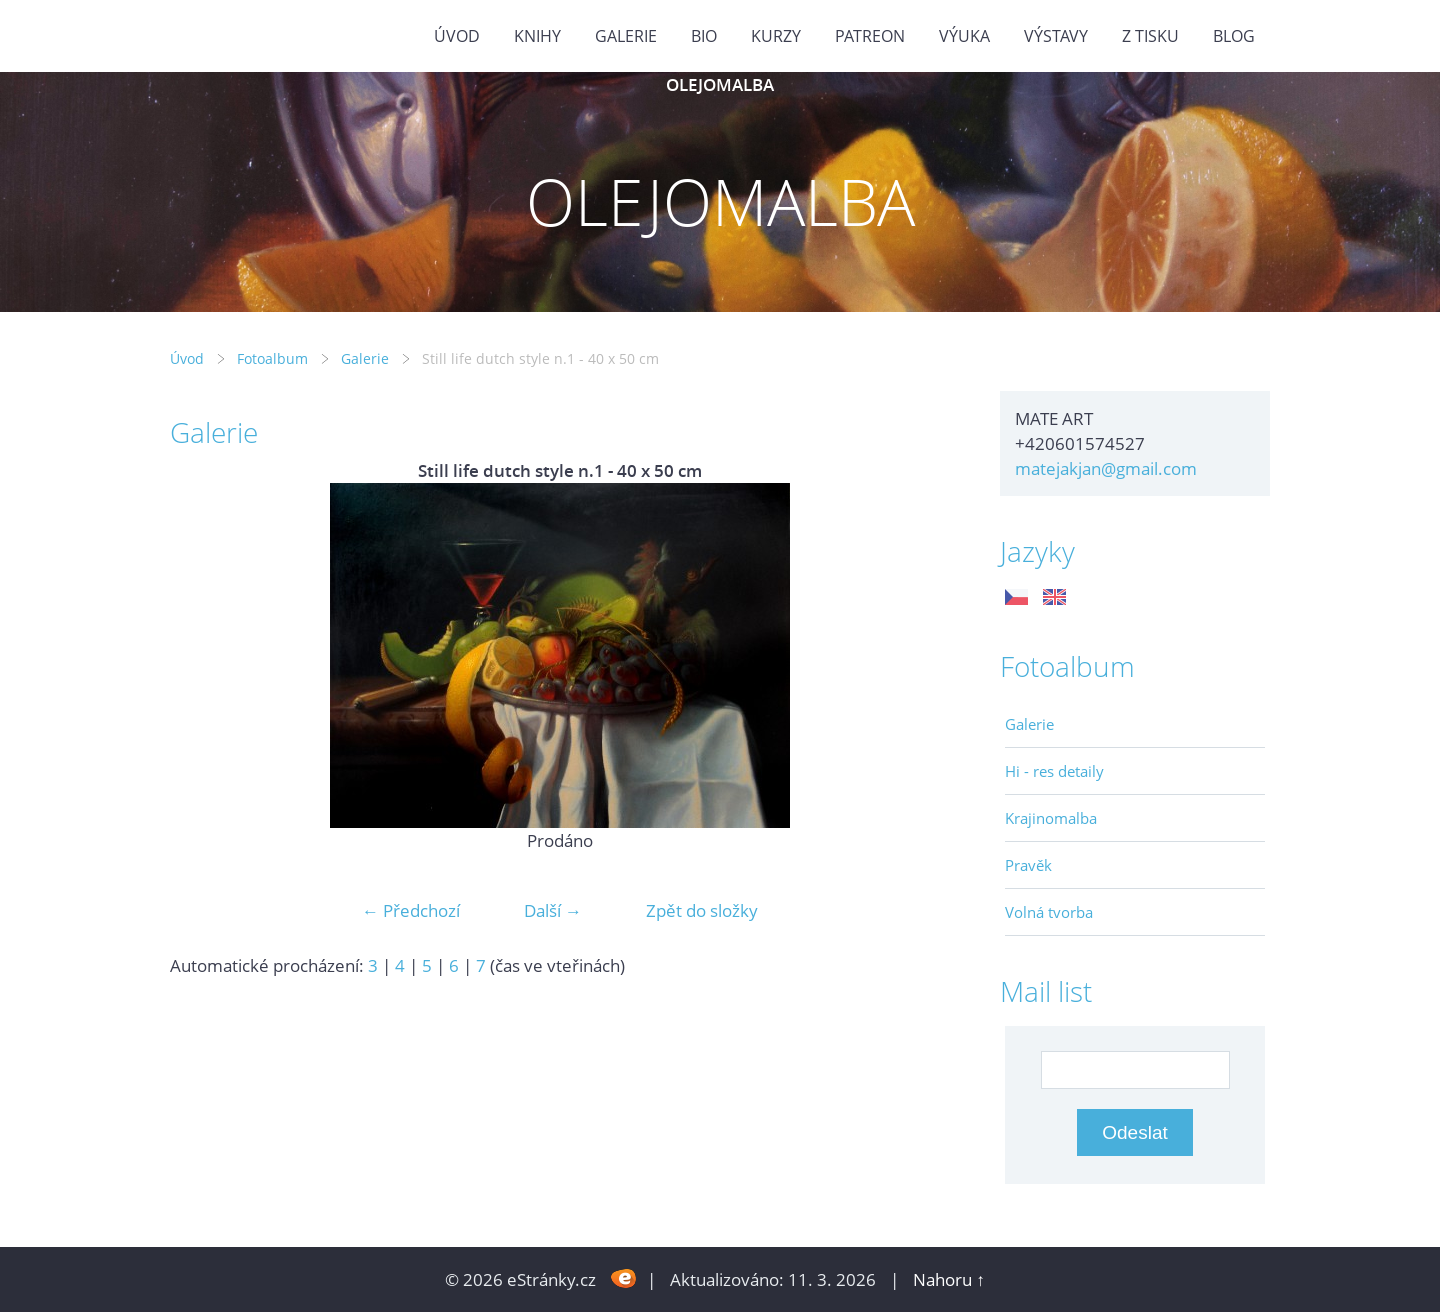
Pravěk (1028, 865)
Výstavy (1056, 36)
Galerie (365, 358)
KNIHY (537, 36)
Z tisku (1150, 36)
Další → (553, 910)
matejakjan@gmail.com (1106, 468)
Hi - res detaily (1054, 771)
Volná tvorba (1049, 912)
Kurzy (776, 36)
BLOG (1234, 36)
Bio (704, 36)
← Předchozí (411, 910)
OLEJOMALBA (720, 84)
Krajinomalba (1051, 818)
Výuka (964, 36)
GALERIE (626, 36)
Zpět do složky (702, 910)
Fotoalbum (272, 358)
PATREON (870, 36)
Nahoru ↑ (949, 1279)
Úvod (457, 36)
